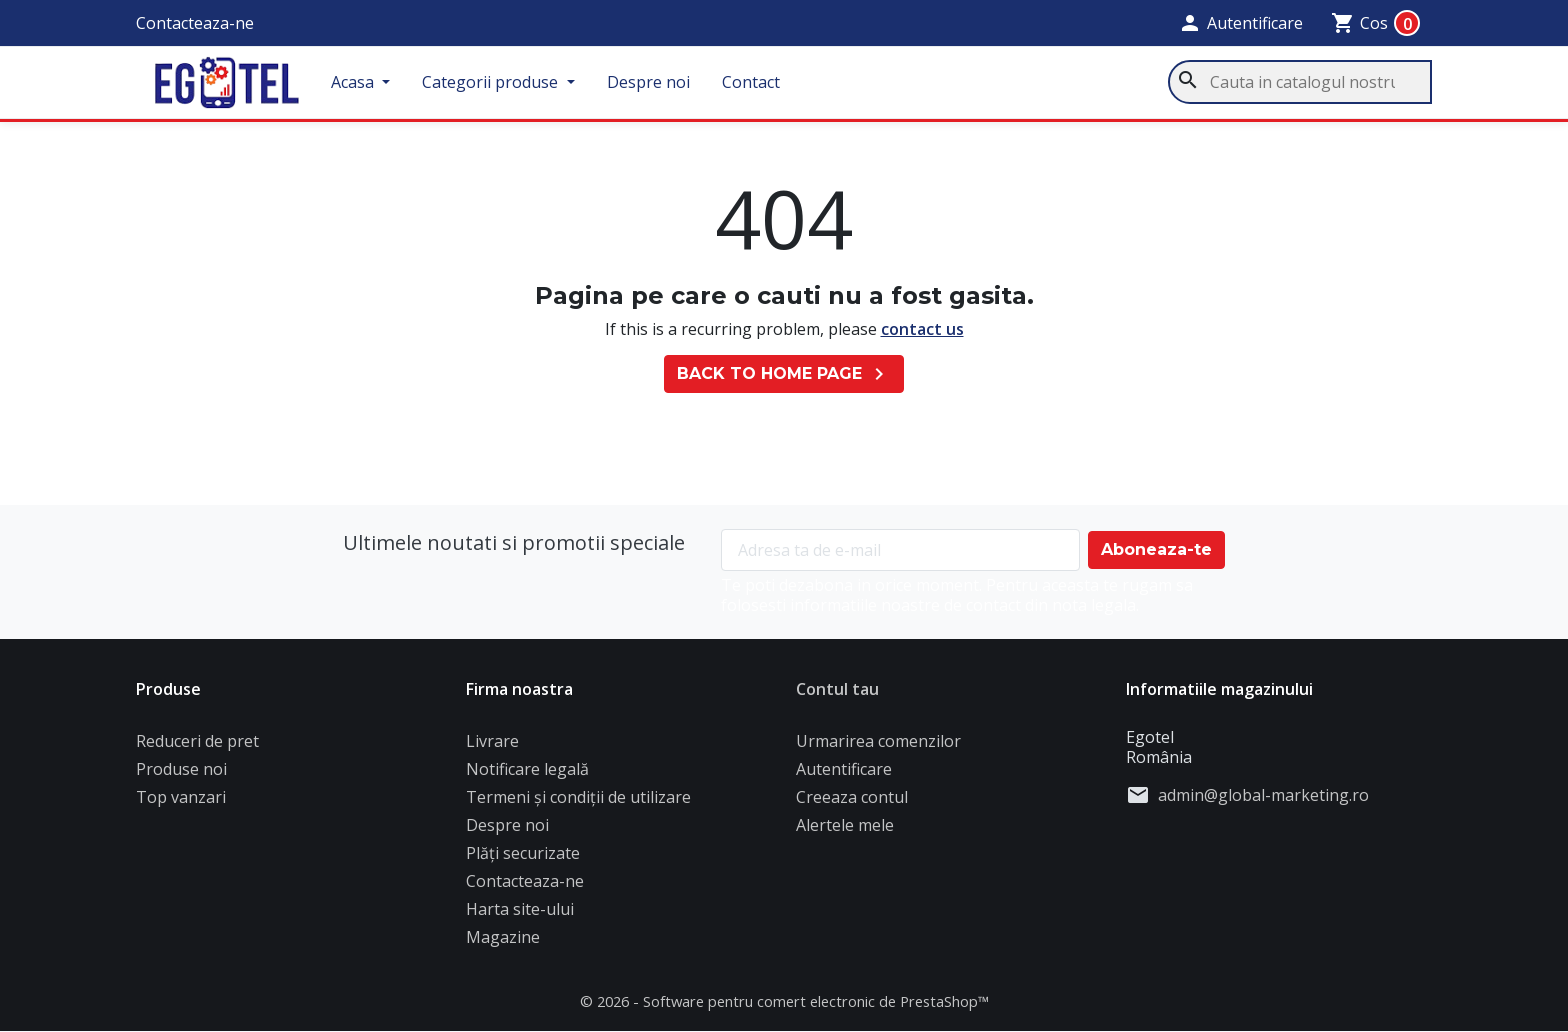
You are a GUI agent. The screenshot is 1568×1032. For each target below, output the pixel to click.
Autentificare (844, 777)
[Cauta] (1300, 86)
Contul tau (837, 697)
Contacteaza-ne (195, 23)
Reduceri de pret (197, 749)
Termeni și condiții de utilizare (578, 805)
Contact (769, 86)
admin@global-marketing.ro (1263, 803)
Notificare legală (527, 777)
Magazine (503, 945)
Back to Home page (784, 382)
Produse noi (181, 777)
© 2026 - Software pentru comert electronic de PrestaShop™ (784, 1009)
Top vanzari (181, 805)
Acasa (373, 86)
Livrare (492, 749)
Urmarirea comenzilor (878, 749)
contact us (922, 336)
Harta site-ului (520, 917)
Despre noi (666, 86)
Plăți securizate (523, 861)
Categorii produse (511, 86)
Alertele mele (845, 833)
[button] (1240, 23)
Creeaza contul (852, 805)
